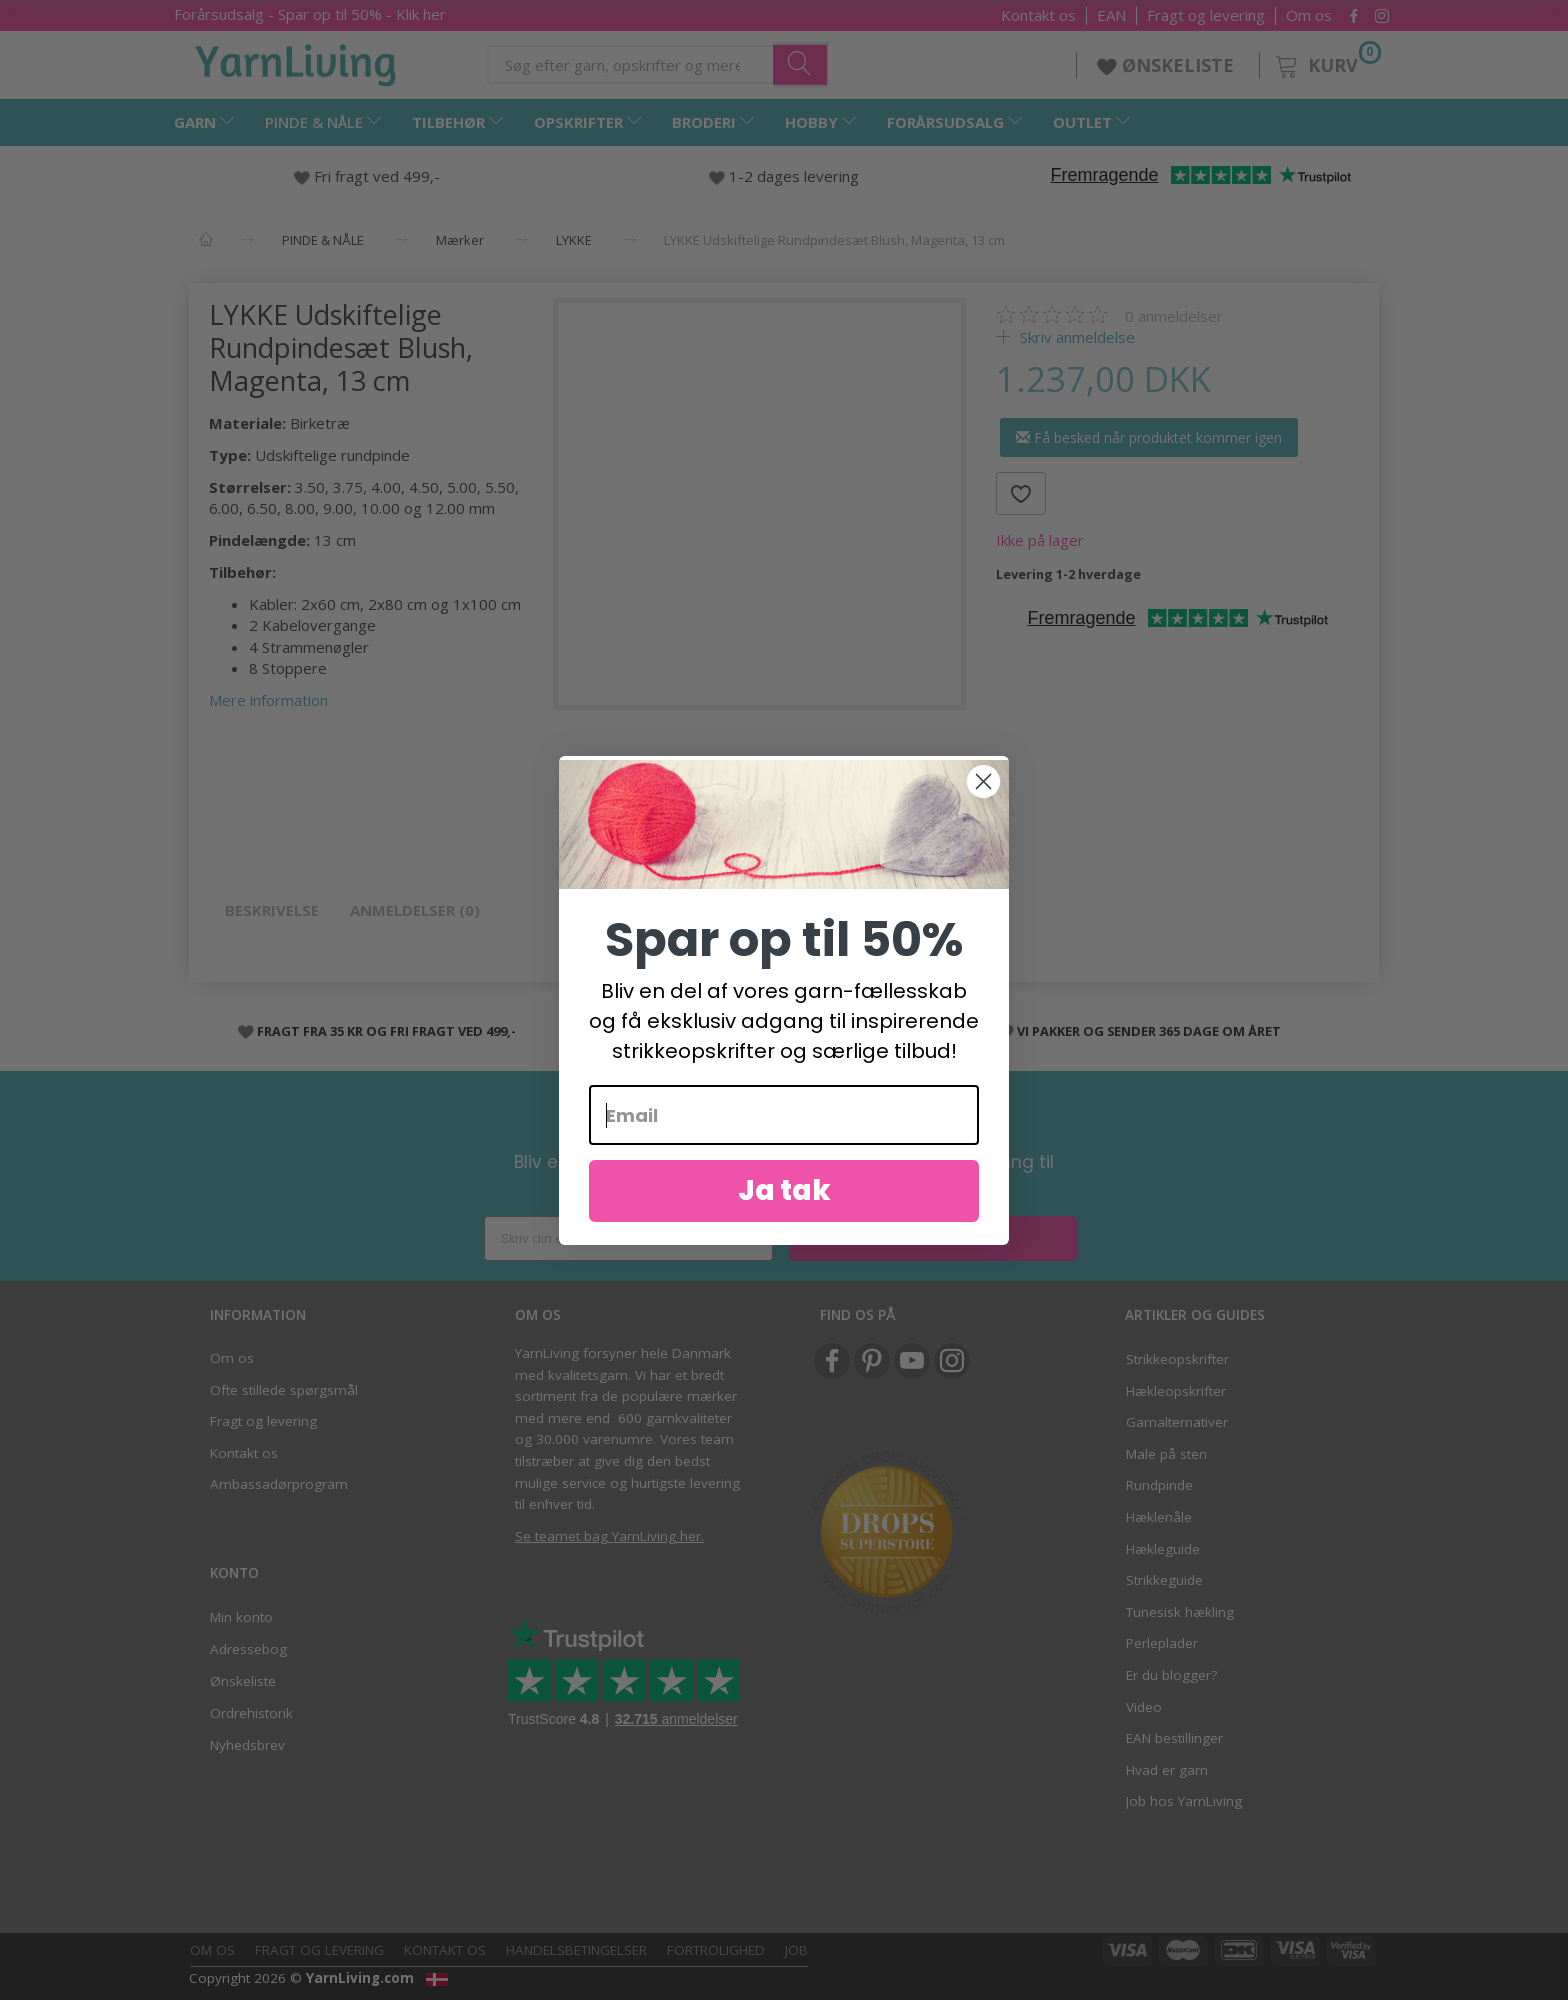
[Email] (784, 1115)
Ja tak (784, 1190)
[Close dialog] (983, 781)
